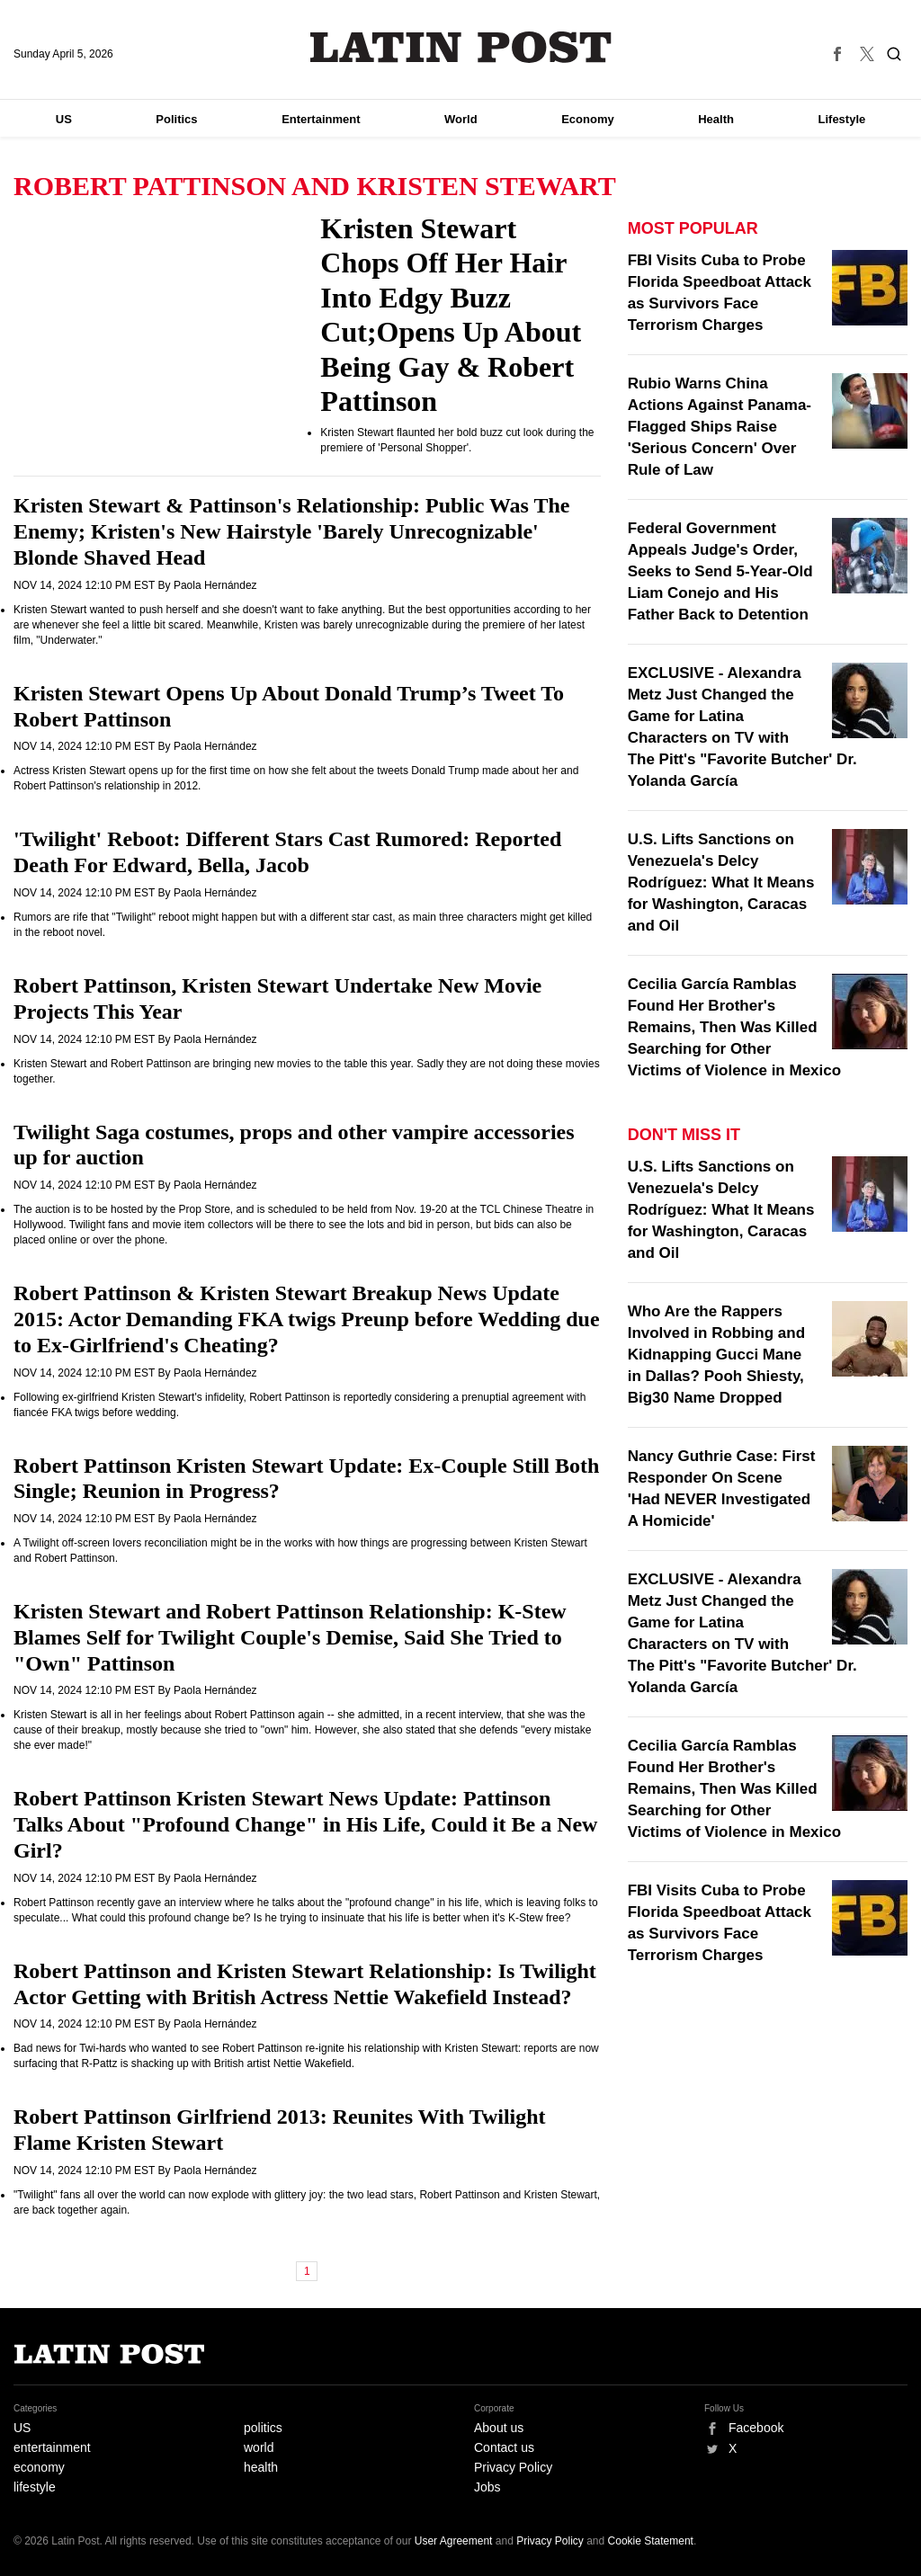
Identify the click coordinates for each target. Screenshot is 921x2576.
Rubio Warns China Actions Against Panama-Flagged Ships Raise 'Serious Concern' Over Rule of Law (719, 426)
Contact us (504, 2447)
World (461, 119)
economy (39, 2467)
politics (263, 2427)
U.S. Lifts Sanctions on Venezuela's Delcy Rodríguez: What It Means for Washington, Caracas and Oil (721, 882)
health (261, 2467)
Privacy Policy (513, 2467)
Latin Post (461, 47)
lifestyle (34, 2487)
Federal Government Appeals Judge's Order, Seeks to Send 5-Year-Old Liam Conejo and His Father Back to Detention (720, 571)
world (258, 2447)
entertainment (52, 2447)
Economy (587, 119)
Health (716, 119)
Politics (176, 119)
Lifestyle (842, 119)
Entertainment (321, 119)
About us (498, 2427)
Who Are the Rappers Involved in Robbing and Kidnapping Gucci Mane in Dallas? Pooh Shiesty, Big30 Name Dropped (716, 1354)
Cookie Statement (650, 2541)
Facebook (756, 2427)
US (64, 119)
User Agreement (454, 2541)
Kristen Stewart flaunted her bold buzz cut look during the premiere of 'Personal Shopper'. (457, 440)
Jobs (487, 2487)
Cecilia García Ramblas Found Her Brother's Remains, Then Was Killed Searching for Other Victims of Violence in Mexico (734, 1027)
